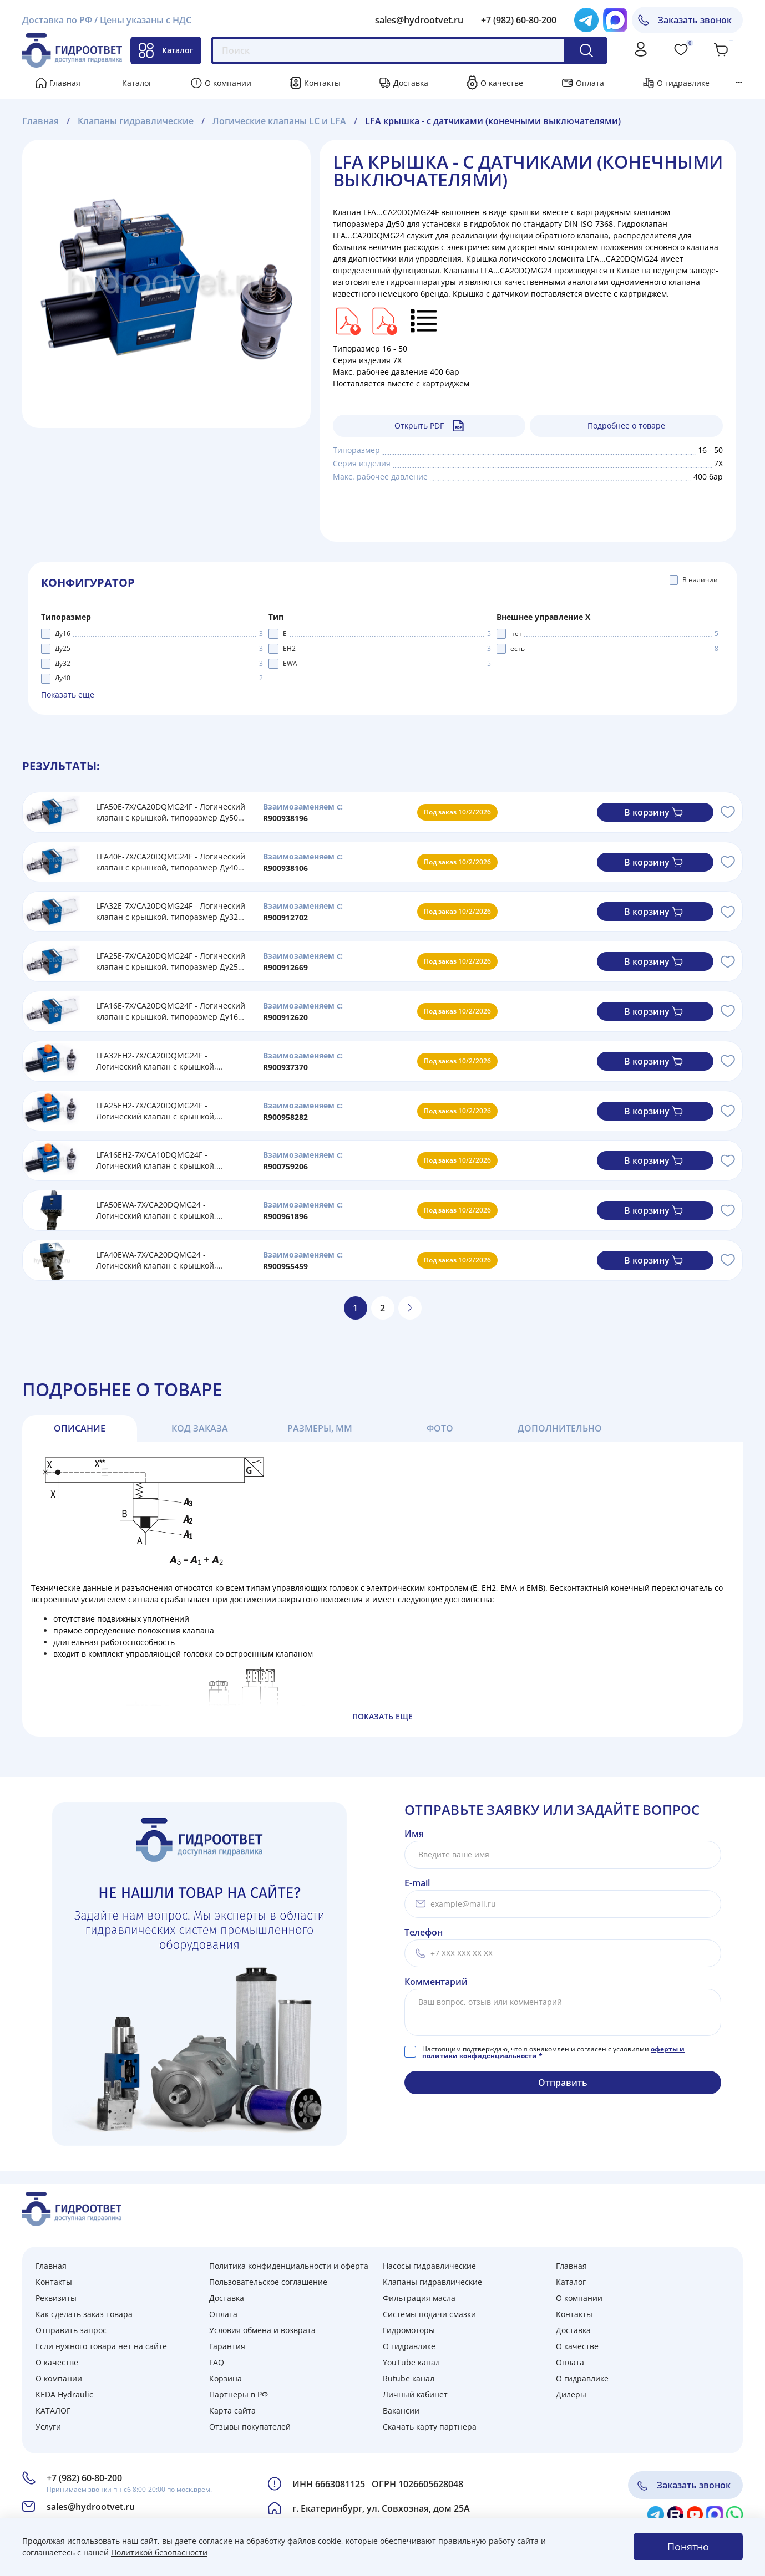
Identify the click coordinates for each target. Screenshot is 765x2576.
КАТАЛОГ (53, 2410)
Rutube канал (408, 2378)
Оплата (590, 83)
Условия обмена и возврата (262, 2330)
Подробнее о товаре (626, 425)
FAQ (216, 2362)
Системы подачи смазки (429, 2314)
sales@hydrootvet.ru (419, 20)
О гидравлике (683, 83)
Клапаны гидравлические (432, 2282)
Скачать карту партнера (430, 2426)
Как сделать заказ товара (84, 2314)
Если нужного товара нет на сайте (101, 2346)
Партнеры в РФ (238, 2394)
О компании (228, 83)
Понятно (688, 2546)
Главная (64, 83)
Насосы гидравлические (429, 2266)
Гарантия (227, 2346)
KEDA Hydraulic (64, 2394)
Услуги (48, 2426)
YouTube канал (411, 2362)
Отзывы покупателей (250, 2426)
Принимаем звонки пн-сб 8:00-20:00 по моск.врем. (129, 2489)
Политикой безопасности (159, 2552)
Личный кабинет (415, 2394)
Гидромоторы (409, 2330)
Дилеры (571, 2394)
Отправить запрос (71, 2330)
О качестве (501, 83)
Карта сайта (232, 2410)
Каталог (166, 50)
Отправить (562, 2082)
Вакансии (401, 2410)
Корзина (225, 2378)
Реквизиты (56, 2298)
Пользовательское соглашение (268, 2282)
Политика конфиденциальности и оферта (288, 2266)
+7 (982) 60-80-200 (518, 20)
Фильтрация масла (419, 2298)
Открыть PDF (429, 425)
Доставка (410, 83)
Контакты (322, 83)
